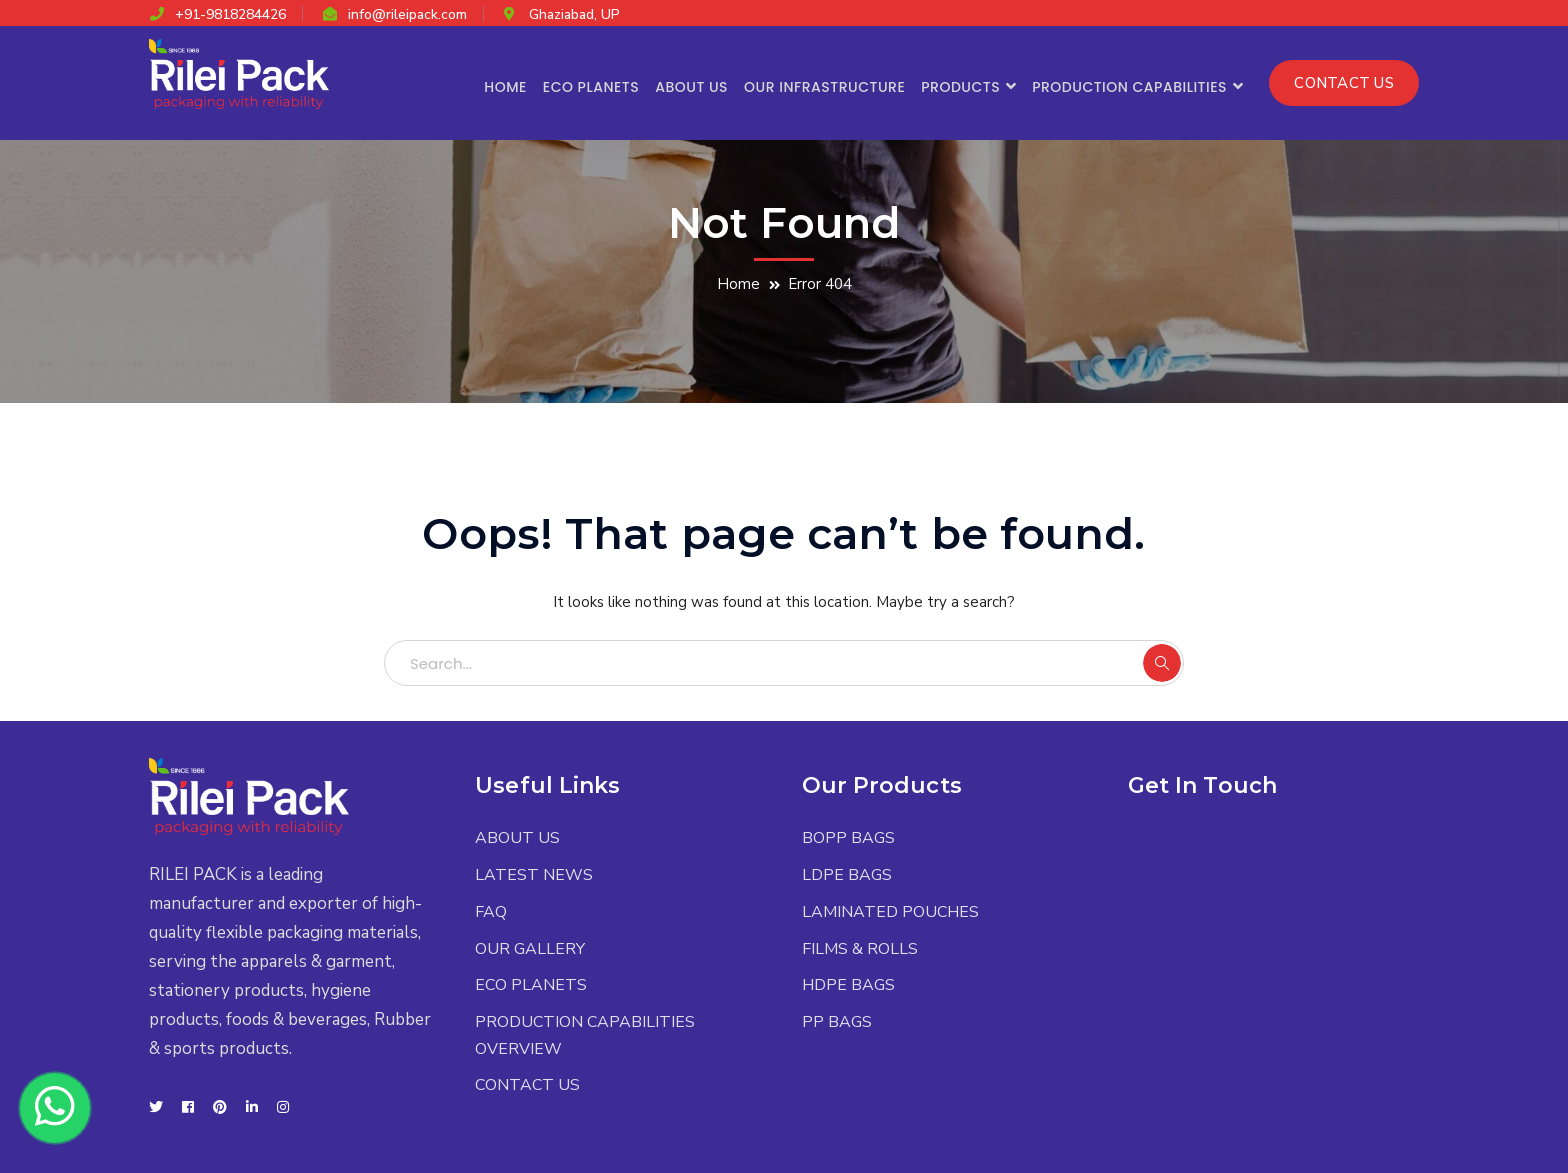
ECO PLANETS (531, 985)
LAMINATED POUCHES (890, 912)
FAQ (491, 912)
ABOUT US (517, 838)
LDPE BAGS (847, 875)
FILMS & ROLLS (860, 949)
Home (738, 284)
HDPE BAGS (848, 985)
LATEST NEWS (534, 875)
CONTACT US (1344, 83)
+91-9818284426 (230, 14)
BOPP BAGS (848, 838)
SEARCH (1162, 663)
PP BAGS (837, 1022)
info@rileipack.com (407, 14)
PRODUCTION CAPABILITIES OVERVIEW (585, 1035)
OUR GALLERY (530, 949)
